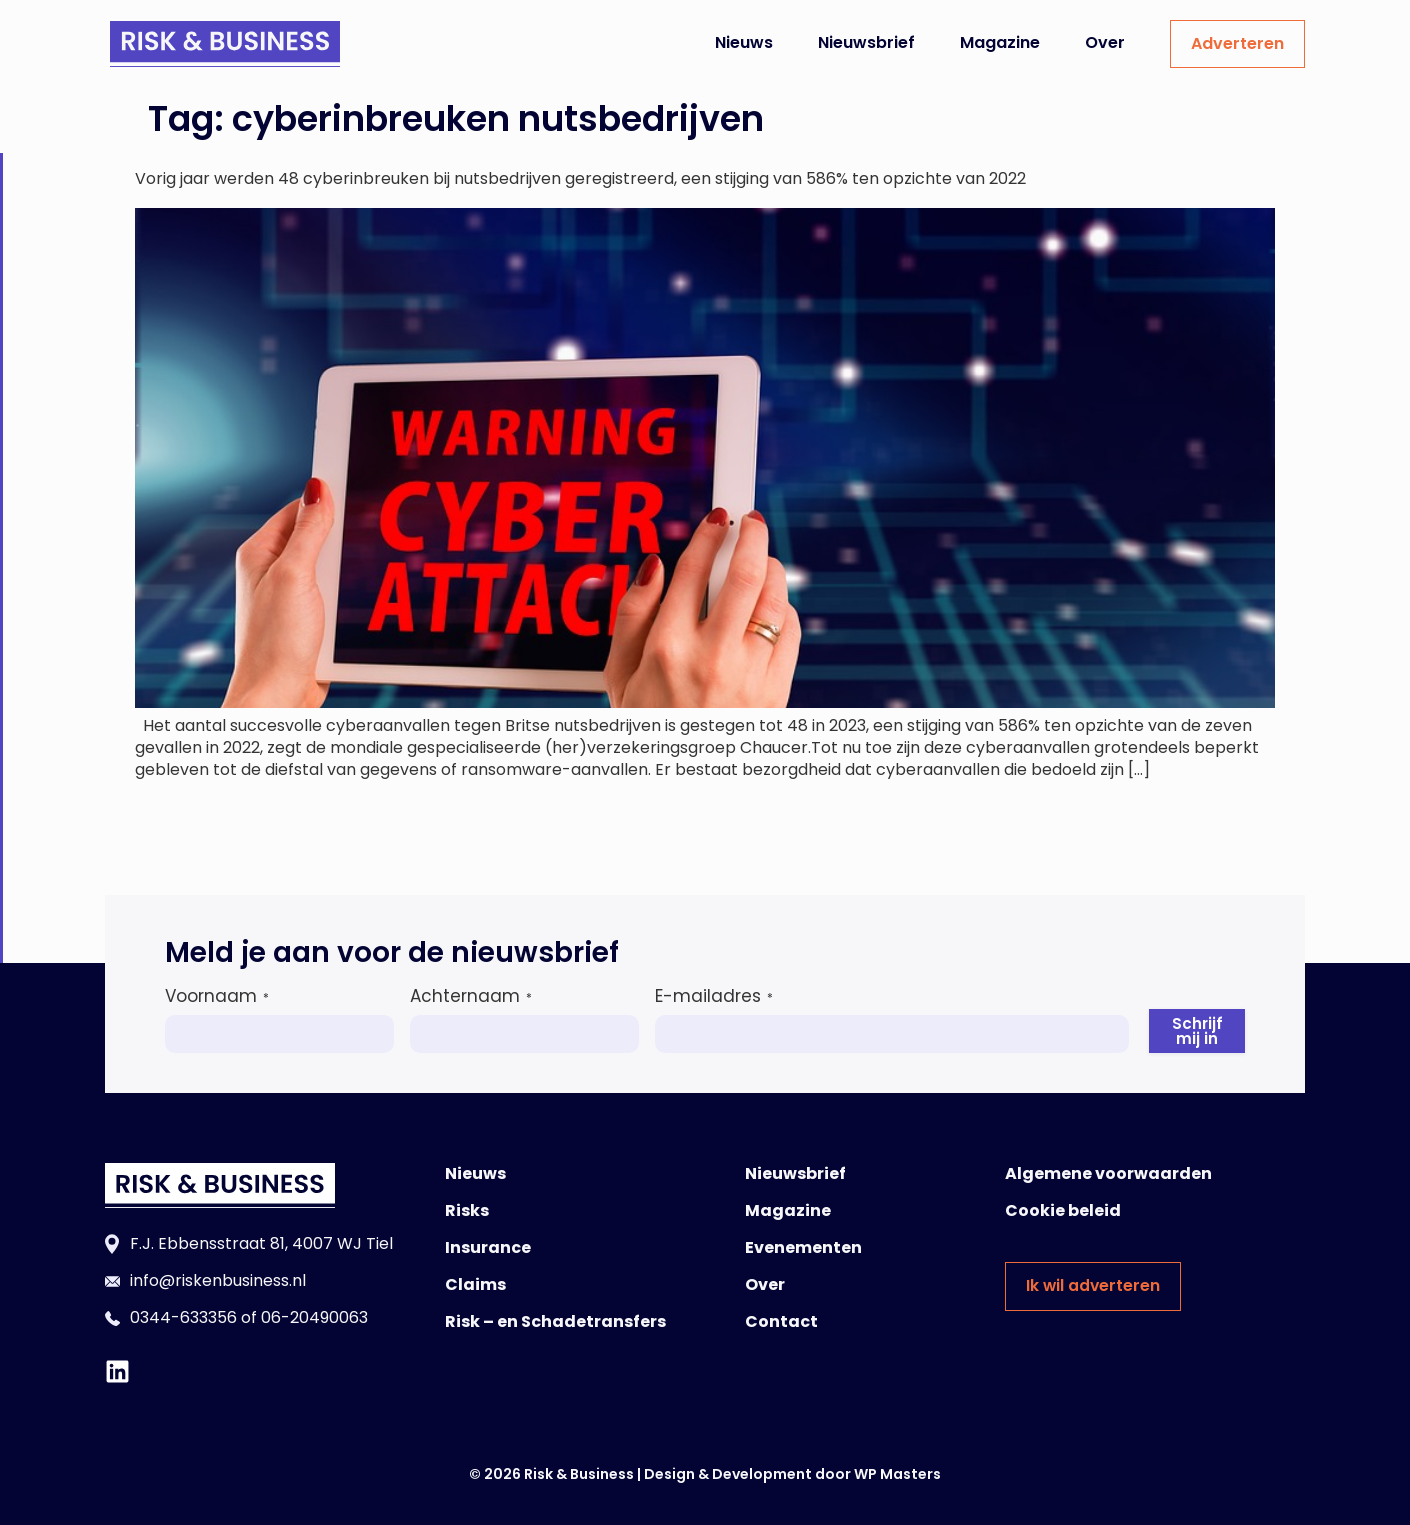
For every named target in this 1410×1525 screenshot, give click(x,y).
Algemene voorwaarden (1108, 1173)
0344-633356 (183, 1317)
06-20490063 (314, 1317)
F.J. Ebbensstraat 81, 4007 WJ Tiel (261, 1243)
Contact (781, 1321)
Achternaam (471, 996)
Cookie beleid (1063, 1210)
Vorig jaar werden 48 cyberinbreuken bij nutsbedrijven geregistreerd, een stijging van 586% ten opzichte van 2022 (580, 178)
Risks (467, 1210)
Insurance (488, 1247)
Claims (475, 1284)
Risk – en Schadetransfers (555, 1321)
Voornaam (217, 996)
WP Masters (897, 1474)
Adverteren (1237, 43)
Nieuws (744, 42)
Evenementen (803, 1247)
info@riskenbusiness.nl (218, 1280)
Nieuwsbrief (866, 42)
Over (1105, 42)
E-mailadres (714, 996)
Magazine (1000, 42)
